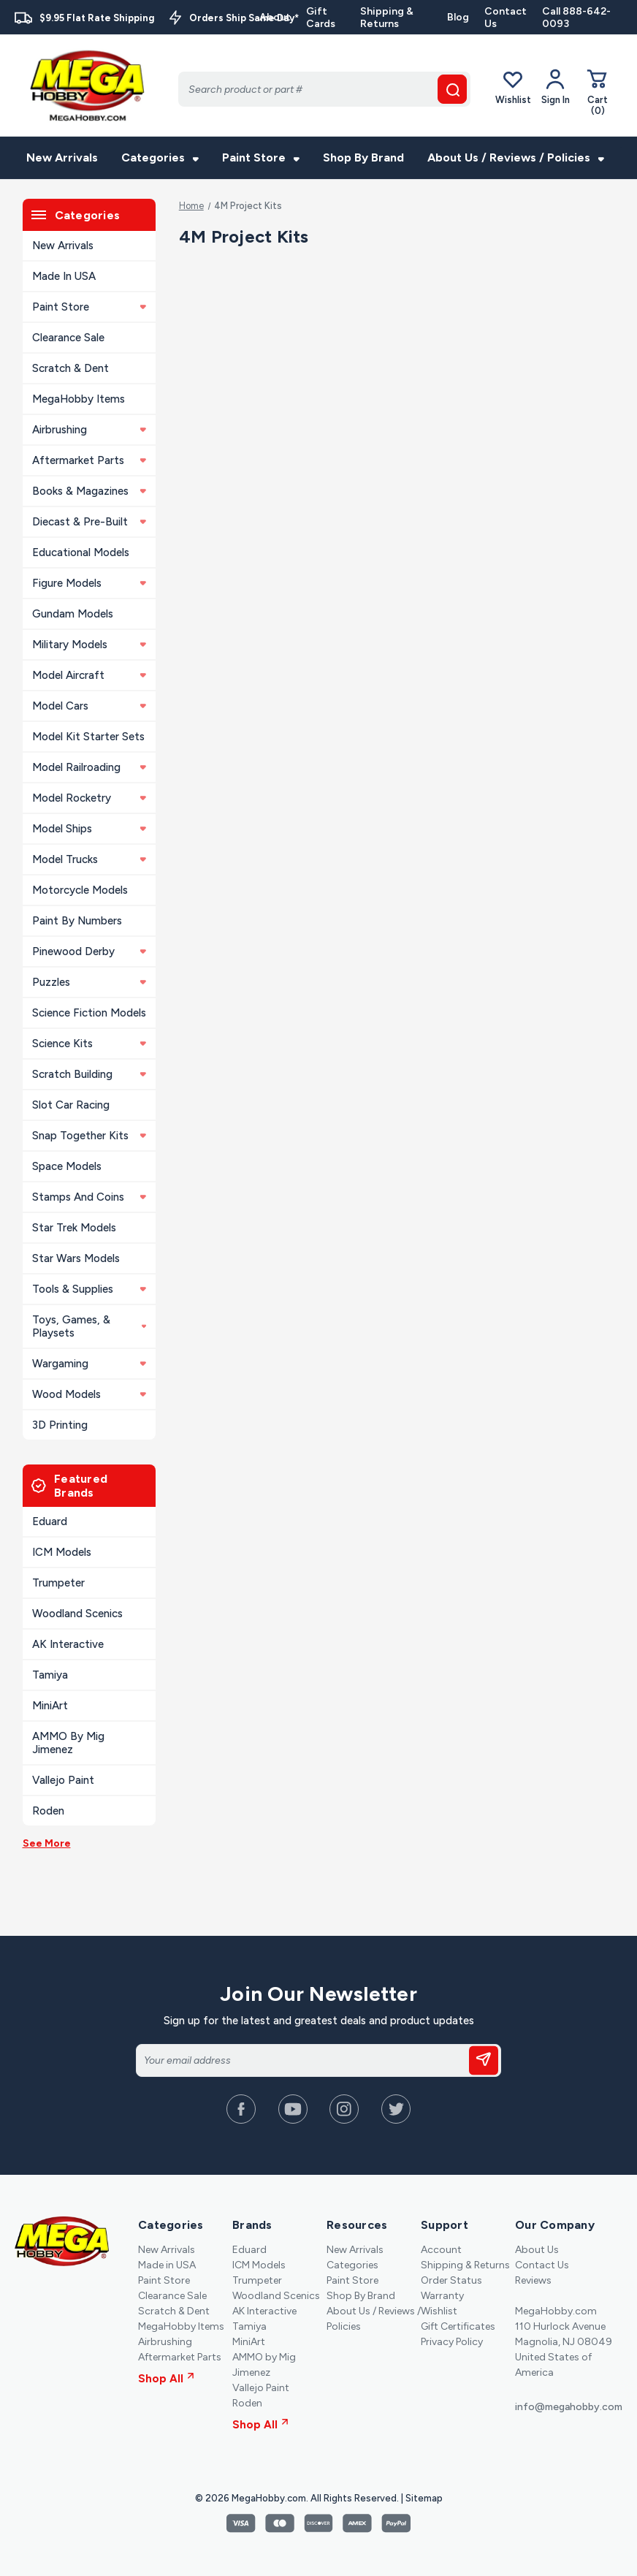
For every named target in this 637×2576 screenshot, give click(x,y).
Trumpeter (58, 1582)
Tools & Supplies (89, 1289)
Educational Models (80, 552)
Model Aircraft (89, 675)
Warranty (442, 2296)
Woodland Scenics (77, 1613)
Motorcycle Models (80, 890)
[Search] (324, 89)
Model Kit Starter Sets (88, 736)
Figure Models (89, 583)
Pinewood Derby (89, 951)
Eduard (49, 1521)
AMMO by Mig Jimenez (68, 1743)
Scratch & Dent (70, 368)
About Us (537, 2249)
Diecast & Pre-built (89, 521)
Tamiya (50, 1675)
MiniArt (50, 1705)
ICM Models (61, 1552)
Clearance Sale (68, 337)
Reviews (533, 2280)
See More (47, 1843)
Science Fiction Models (89, 1012)
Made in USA (64, 276)
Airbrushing (89, 429)
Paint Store (261, 157)
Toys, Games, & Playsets (89, 1326)
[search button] (452, 89)
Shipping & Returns (386, 17)
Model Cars (89, 706)
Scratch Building (89, 1074)
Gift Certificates (458, 2326)
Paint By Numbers (77, 920)
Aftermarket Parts (89, 460)
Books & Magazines (89, 491)
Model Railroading (89, 767)
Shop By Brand (363, 157)
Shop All (166, 2378)
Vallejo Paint (63, 1780)
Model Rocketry (89, 798)
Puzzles (89, 982)
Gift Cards (320, 17)
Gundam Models (72, 613)
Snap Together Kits (89, 1135)
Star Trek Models (74, 1227)
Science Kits (89, 1043)
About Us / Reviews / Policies (515, 157)
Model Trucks (89, 859)
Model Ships (89, 828)
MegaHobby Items (78, 399)
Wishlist (513, 86)
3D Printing (60, 1425)
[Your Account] (555, 87)
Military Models (89, 644)
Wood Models (89, 1394)
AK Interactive (68, 1644)
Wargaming (89, 1363)
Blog (458, 17)
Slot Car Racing (71, 1105)
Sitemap (424, 2498)
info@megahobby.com (568, 2407)
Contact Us (505, 17)
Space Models (67, 1166)
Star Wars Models (76, 1258)
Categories (160, 157)
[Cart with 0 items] (597, 92)
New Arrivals (62, 157)
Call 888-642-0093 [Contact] (576, 17)
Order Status (451, 2280)
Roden (48, 1810)
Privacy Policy (452, 2342)
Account (441, 2249)
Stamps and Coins (89, 1197)
